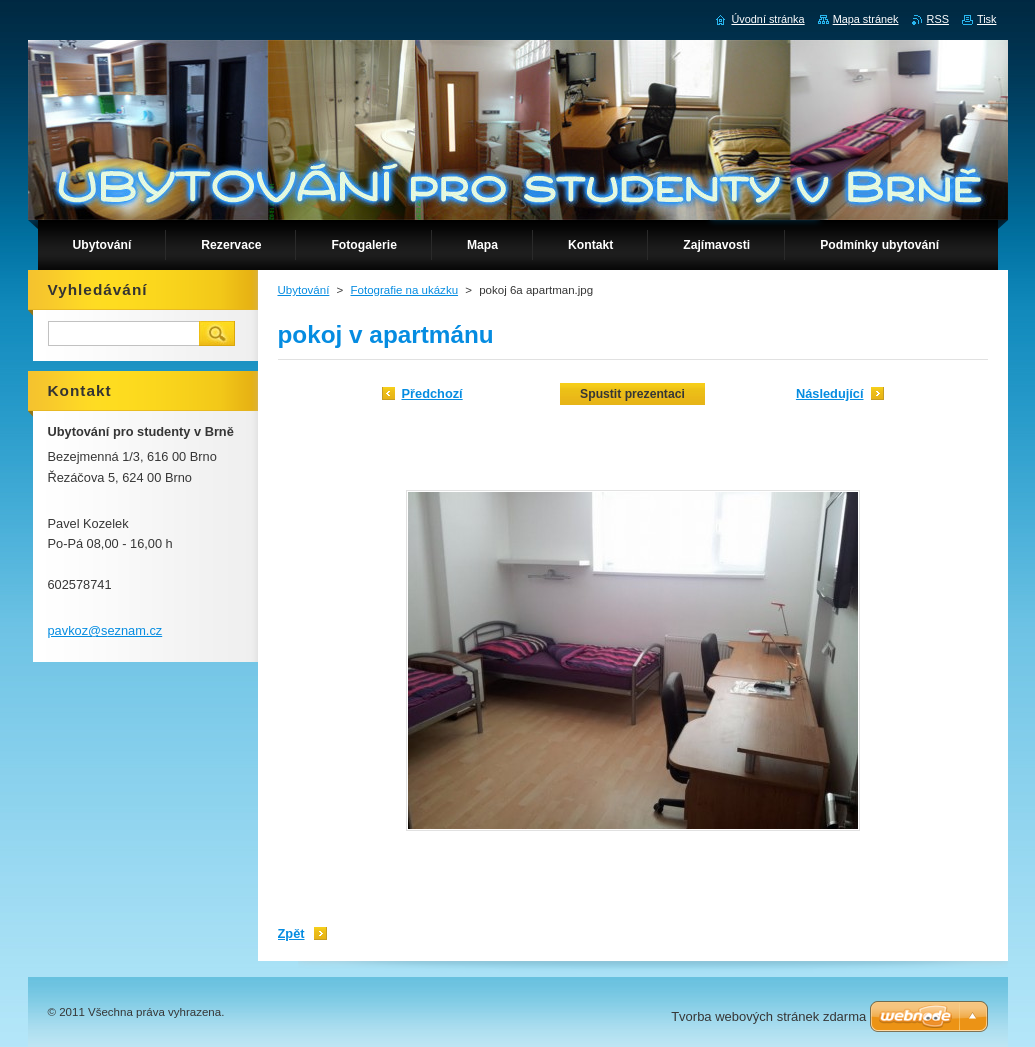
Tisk (987, 19)
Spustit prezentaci (632, 394)
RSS (938, 19)
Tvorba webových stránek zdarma (768, 1016)
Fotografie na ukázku (405, 290)
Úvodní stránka (767, 19)
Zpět (291, 933)
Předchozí (432, 393)
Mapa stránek (866, 19)
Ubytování (304, 290)
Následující (830, 393)
